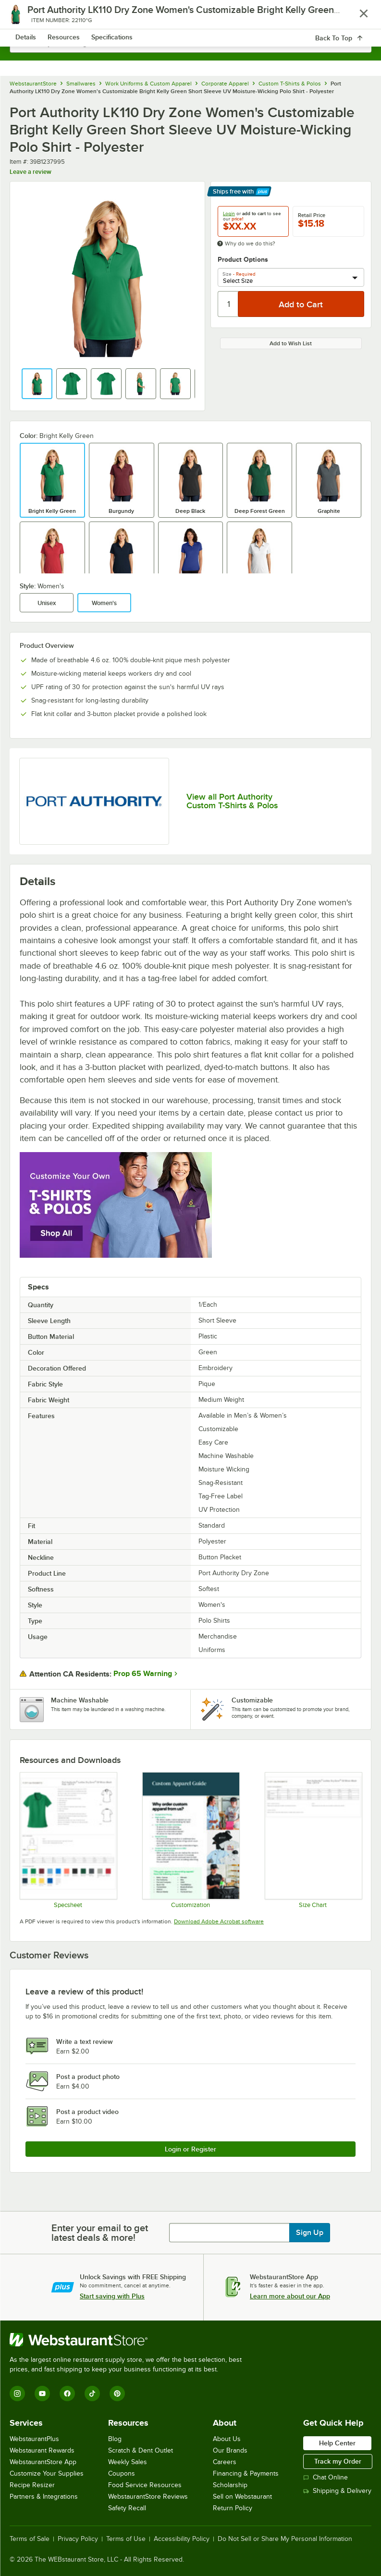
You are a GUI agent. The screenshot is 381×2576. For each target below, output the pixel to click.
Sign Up (309, 2232)
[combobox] (190, 43)
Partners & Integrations (44, 2496)
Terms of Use (126, 2539)
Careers (224, 2462)
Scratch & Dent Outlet (140, 2450)
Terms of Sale (29, 2539)
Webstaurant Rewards (42, 2450)
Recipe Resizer (32, 2485)
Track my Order (337, 2461)
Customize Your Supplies (47, 2473)
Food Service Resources (145, 2485)
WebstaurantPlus (34, 2438)
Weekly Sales (127, 2462)
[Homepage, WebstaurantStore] (190, 17)
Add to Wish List (291, 343)
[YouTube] (42, 2393)
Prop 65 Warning (142, 1673)
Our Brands (230, 2450)
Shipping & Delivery (337, 2490)
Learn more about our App (290, 2296)
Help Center (337, 2443)
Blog (115, 2438)
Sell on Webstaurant (242, 2496)
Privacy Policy (78, 2539)
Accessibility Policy (181, 2539)
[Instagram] (17, 2393)
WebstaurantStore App (43, 2462)
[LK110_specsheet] (68, 1840)
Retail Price (311, 215)
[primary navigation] (30, 17)
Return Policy (232, 2508)
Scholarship (230, 2485)
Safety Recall (127, 2508)
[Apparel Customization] (190, 1840)
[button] (37, 383)
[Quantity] (228, 304)
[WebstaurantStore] (130, 2339)
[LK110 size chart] (313, 1840)
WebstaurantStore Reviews (148, 2496)
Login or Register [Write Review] (190, 2149)
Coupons (121, 2473)
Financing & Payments (246, 2473)
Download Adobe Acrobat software (219, 1921)
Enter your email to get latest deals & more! (99, 2232)
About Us (227, 2438)
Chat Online (325, 2477)
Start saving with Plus (112, 2296)
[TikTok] (92, 2393)
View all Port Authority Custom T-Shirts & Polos (232, 801)
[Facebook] (67, 2393)
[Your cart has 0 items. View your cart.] (356, 17)
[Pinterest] (117, 2393)
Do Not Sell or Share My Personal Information (285, 2539)
